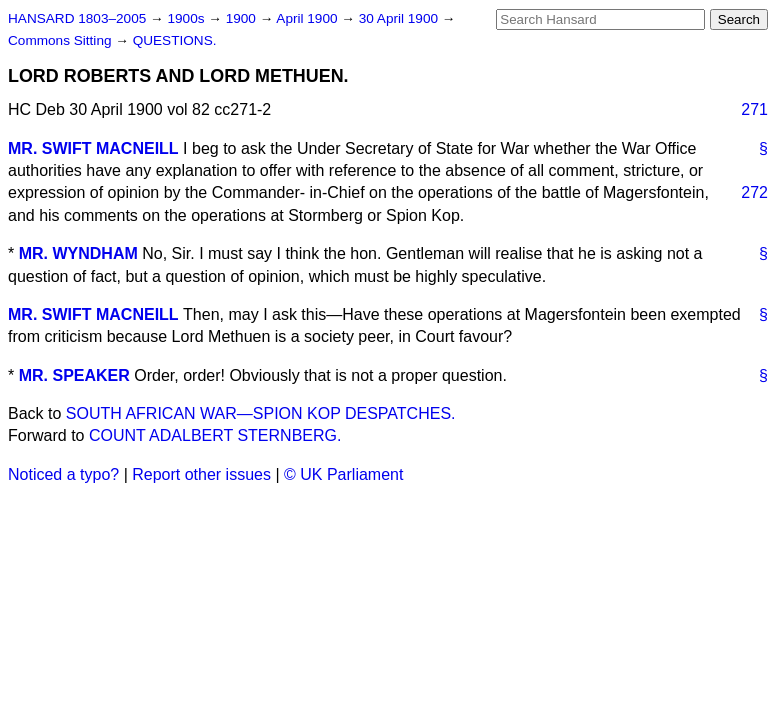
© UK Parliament (343, 474)
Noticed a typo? (63, 474)
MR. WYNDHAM (78, 253)
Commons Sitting (61, 40)
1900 (243, 18)
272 (754, 192)
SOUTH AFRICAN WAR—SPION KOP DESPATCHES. (261, 413)
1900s (187, 18)
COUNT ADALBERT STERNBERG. (215, 435)
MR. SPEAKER (74, 375)
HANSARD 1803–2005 (77, 18)
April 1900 (308, 18)
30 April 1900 (400, 18)
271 (754, 109)
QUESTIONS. (175, 40)
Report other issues (201, 474)
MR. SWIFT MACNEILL (93, 148)
